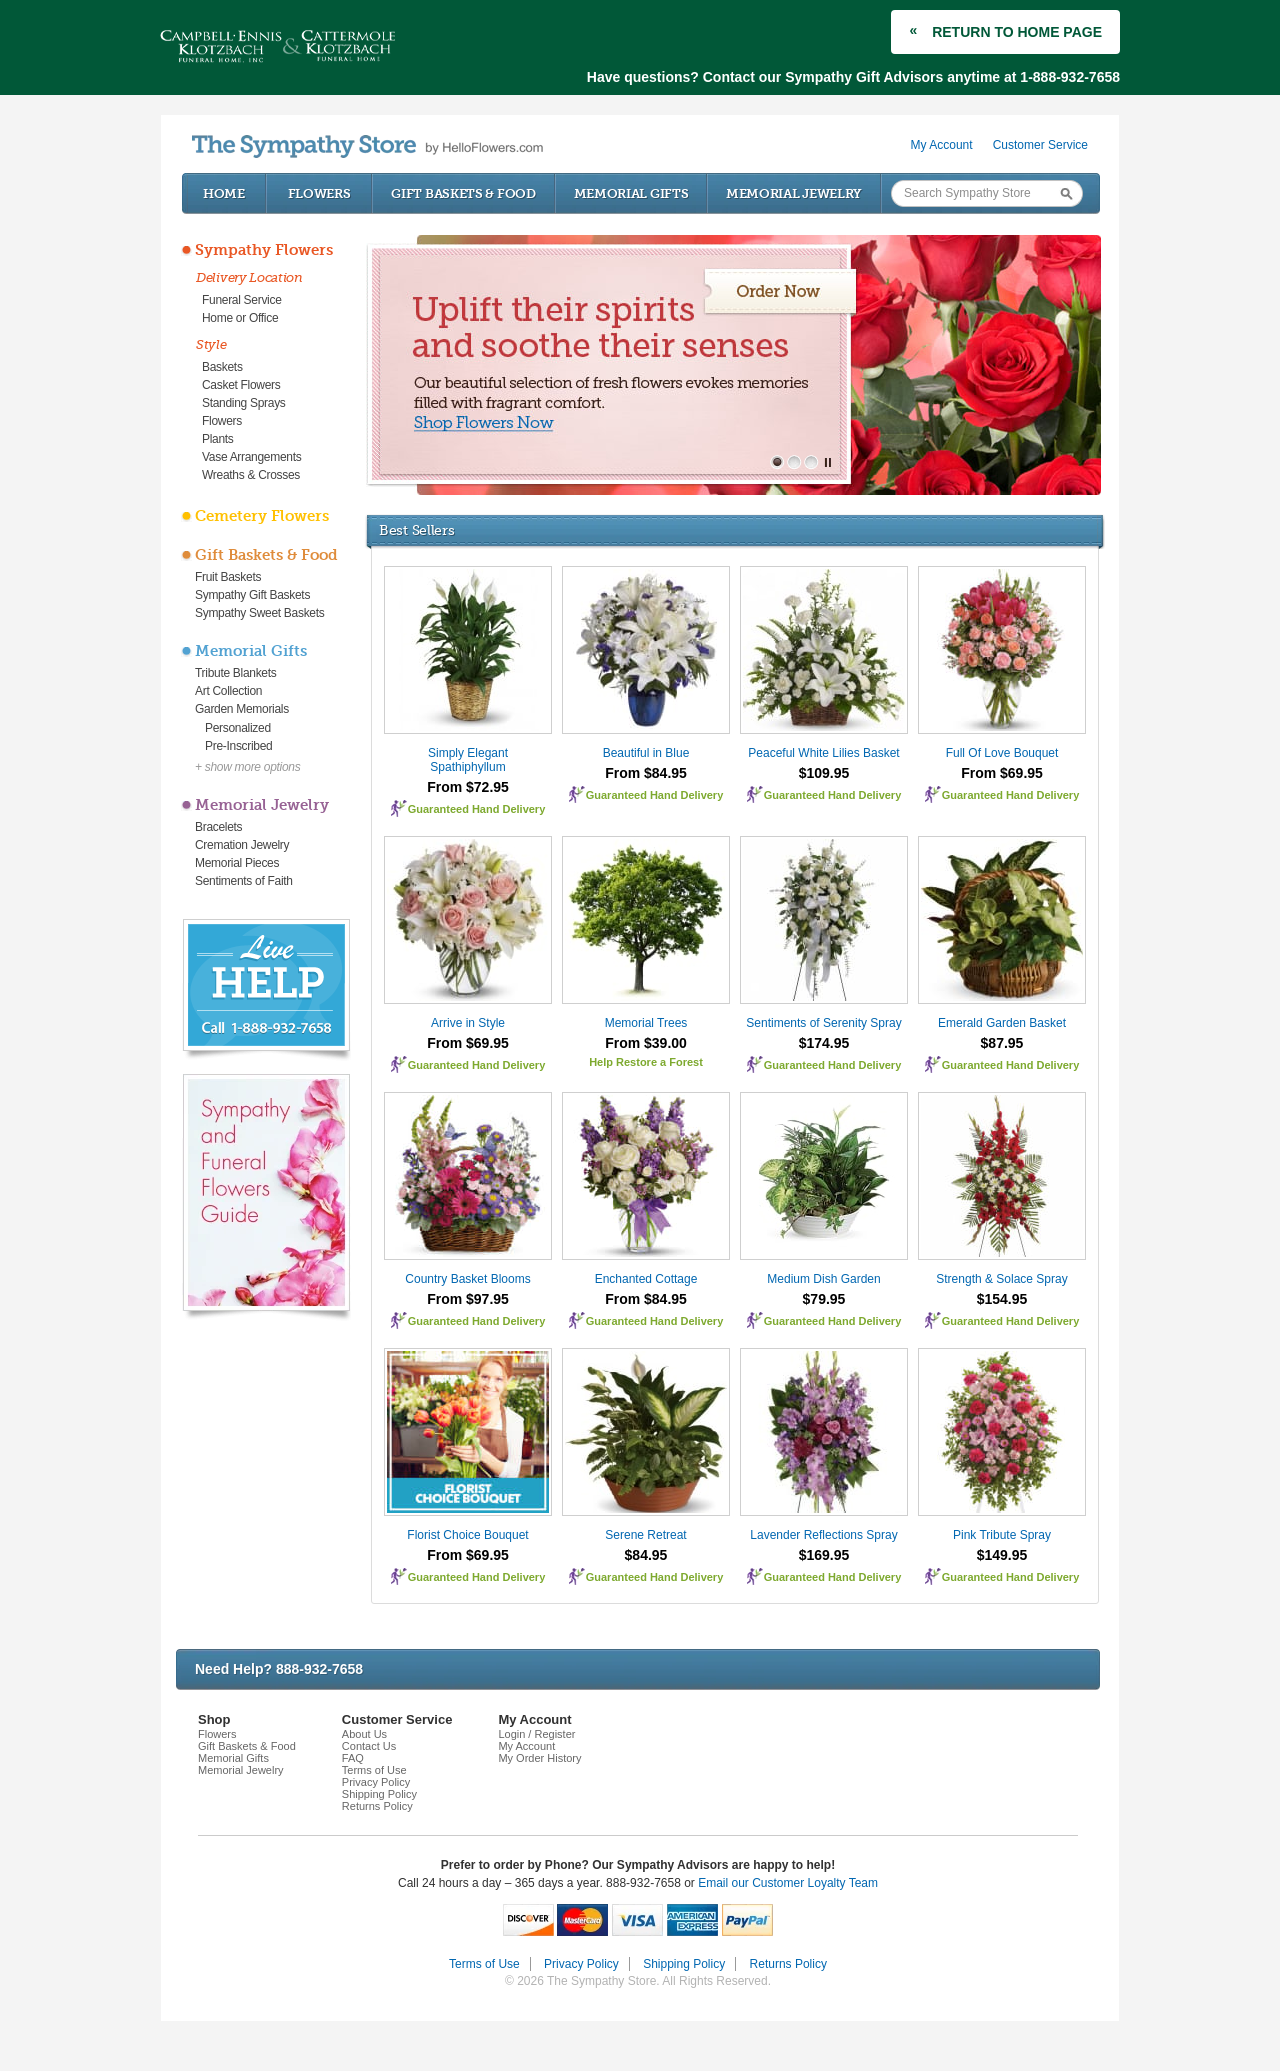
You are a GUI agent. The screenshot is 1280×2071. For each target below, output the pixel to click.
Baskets (222, 367)
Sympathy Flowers (264, 250)
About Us (364, 1734)
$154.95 (1002, 1299)
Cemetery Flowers (262, 516)
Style (211, 344)
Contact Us (369, 1746)
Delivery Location (249, 277)
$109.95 (824, 773)
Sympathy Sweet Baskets (259, 613)
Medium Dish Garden (823, 1279)
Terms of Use (374, 1770)
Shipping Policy (379, 1794)
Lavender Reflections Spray (823, 1535)
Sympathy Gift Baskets (252, 595)
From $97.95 (468, 1299)
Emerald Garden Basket (1002, 1023)
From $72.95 (468, 787)
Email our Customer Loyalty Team (788, 1883)
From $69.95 (1002, 773)
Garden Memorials (242, 709)
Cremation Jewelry (242, 845)
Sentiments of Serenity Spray (823, 1023)
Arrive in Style (468, 1023)
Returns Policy (377, 1806)
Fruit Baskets (228, 577)
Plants (218, 439)
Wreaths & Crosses (251, 475)
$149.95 (1002, 1555)
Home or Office (240, 318)
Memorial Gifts (631, 193)
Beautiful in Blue (646, 753)
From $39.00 (646, 1043)
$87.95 (1002, 1043)
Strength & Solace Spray (1001, 1279)
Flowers (319, 193)
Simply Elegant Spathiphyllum (468, 760)
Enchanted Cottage (646, 1279)
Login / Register (536, 1734)
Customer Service (1040, 145)
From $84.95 (646, 773)
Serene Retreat (645, 1535)
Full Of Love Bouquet (1002, 753)
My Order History (539, 1758)
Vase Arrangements (251, 457)
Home (224, 193)
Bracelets (218, 827)
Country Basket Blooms (467, 1279)
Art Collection (228, 691)
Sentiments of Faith (244, 881)
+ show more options (247, 767)
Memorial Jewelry (794, 193)
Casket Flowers (241, 385)
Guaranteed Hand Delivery (477, 809)
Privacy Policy (376, 1782)
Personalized (238, 728)
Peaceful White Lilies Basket (823, 753)
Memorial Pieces (237, 863)
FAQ (353, 1758)
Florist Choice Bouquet (467, 1535)
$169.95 (824, 1555)
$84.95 (646, 1555)
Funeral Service (242, 300)
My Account (942, 145)
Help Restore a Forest (646, 1062)
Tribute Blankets (235, 673)
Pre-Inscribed (238, 746)
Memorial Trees (646, 1023)
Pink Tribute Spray (1002, 1535)
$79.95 (824, 1299)
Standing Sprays (244, 403)
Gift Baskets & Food (463, 193)
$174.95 (824, 1043)
